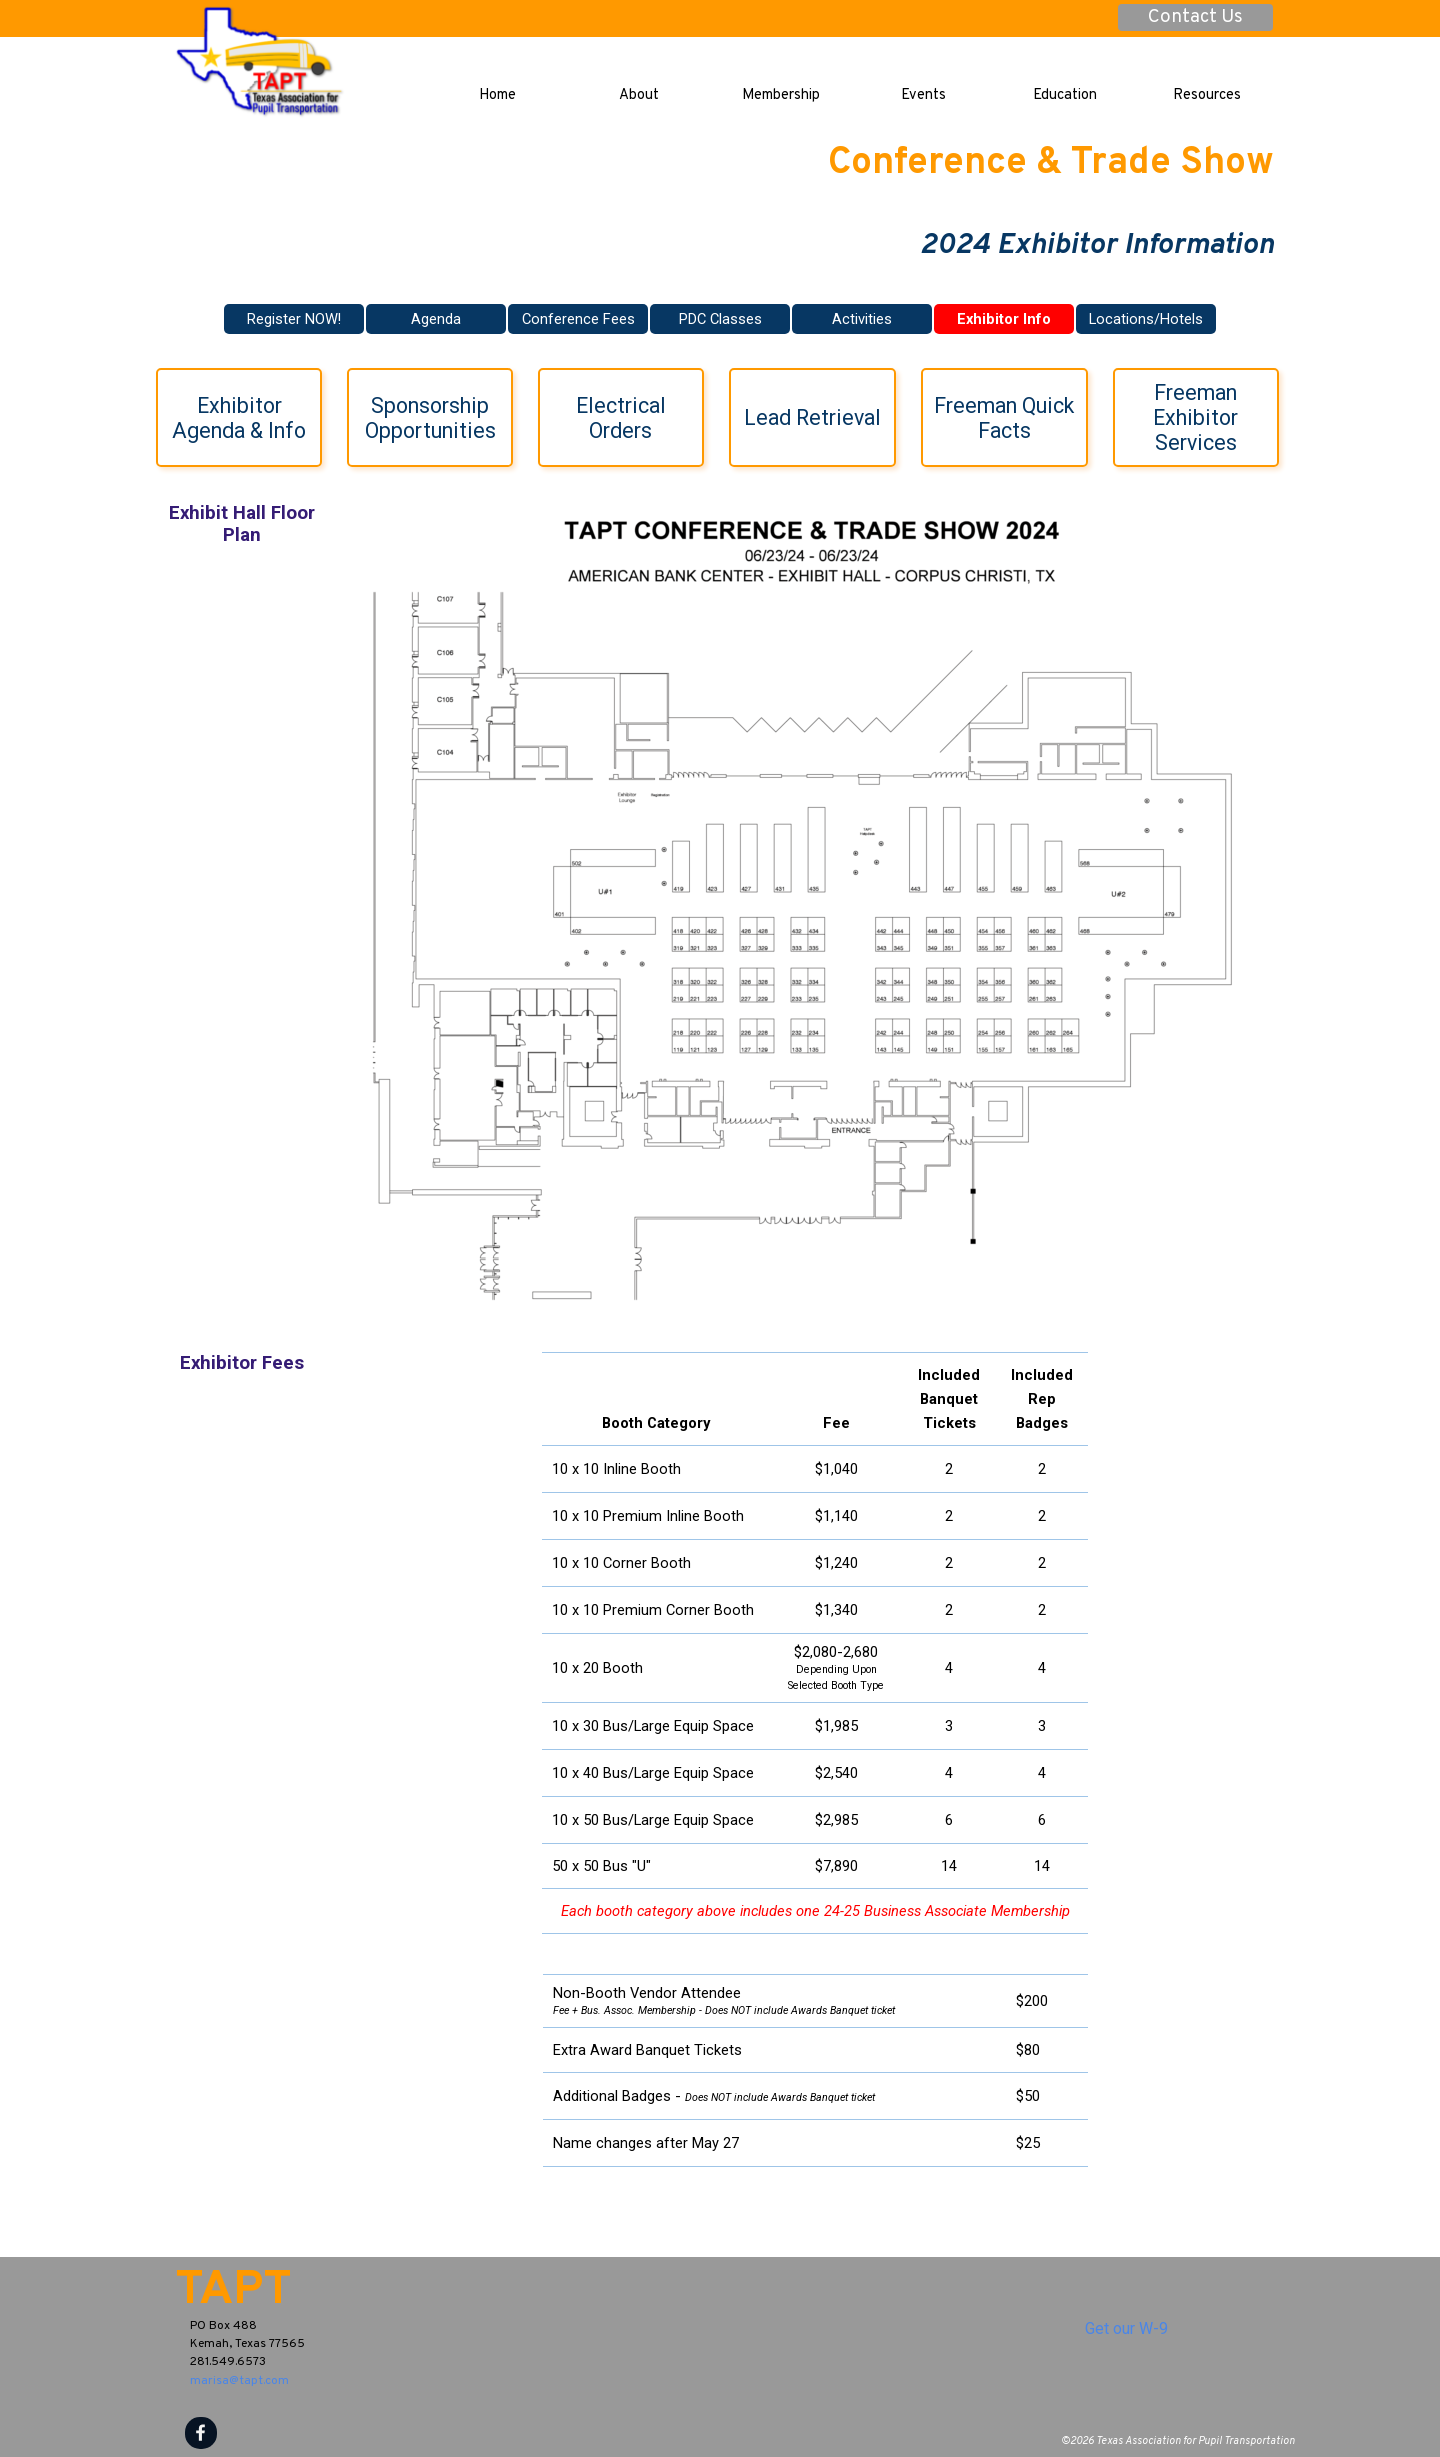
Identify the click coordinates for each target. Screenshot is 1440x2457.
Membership (781, 95)
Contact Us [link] (1195, 17)
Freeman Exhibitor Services (1198, 417)
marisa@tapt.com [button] (239, 2381)
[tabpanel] (815, 1643)
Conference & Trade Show (1051, 163)
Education (1065, 95)
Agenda (436, 319)
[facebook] (201, 2433)
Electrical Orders (623, 418)
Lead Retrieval (812, 417)
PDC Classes (720, 319)
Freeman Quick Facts (1006, 418)
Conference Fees (578, 319)
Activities (862, 319)
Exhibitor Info (1004, 319)
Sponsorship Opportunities (430, 418)
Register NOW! (294, 319)
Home (497, 95)
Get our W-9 (1126, 2328)
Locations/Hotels (1146, 319)
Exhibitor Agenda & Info (239, 418)
